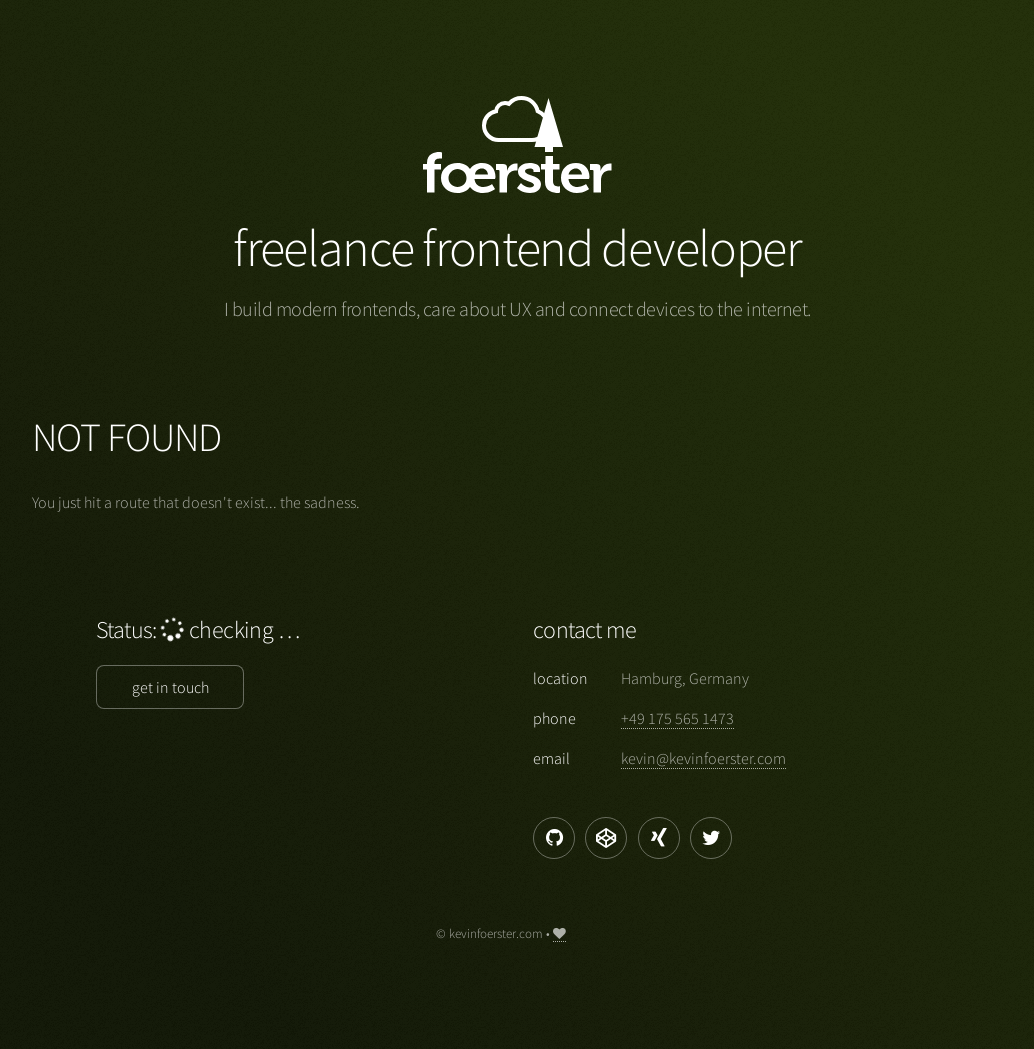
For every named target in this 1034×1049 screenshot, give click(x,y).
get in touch (170, 687)
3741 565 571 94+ (677, 718)
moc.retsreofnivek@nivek (703, 758)
